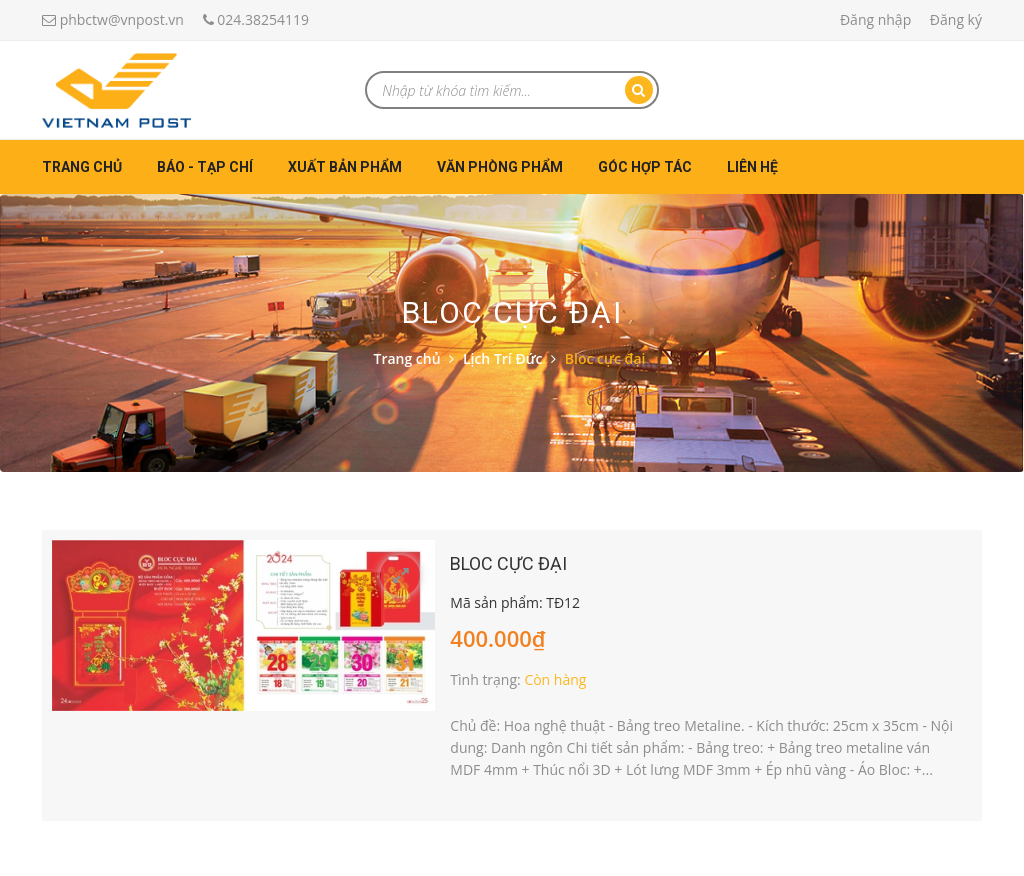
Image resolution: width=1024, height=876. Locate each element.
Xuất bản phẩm (345, 167)
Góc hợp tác (645, 167)
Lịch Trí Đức (503, 358)
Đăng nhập (875, 19)
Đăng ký (956, 19)
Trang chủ (82, 167)
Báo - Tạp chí (205, 167)
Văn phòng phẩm (500, 167)
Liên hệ (752, 167)
